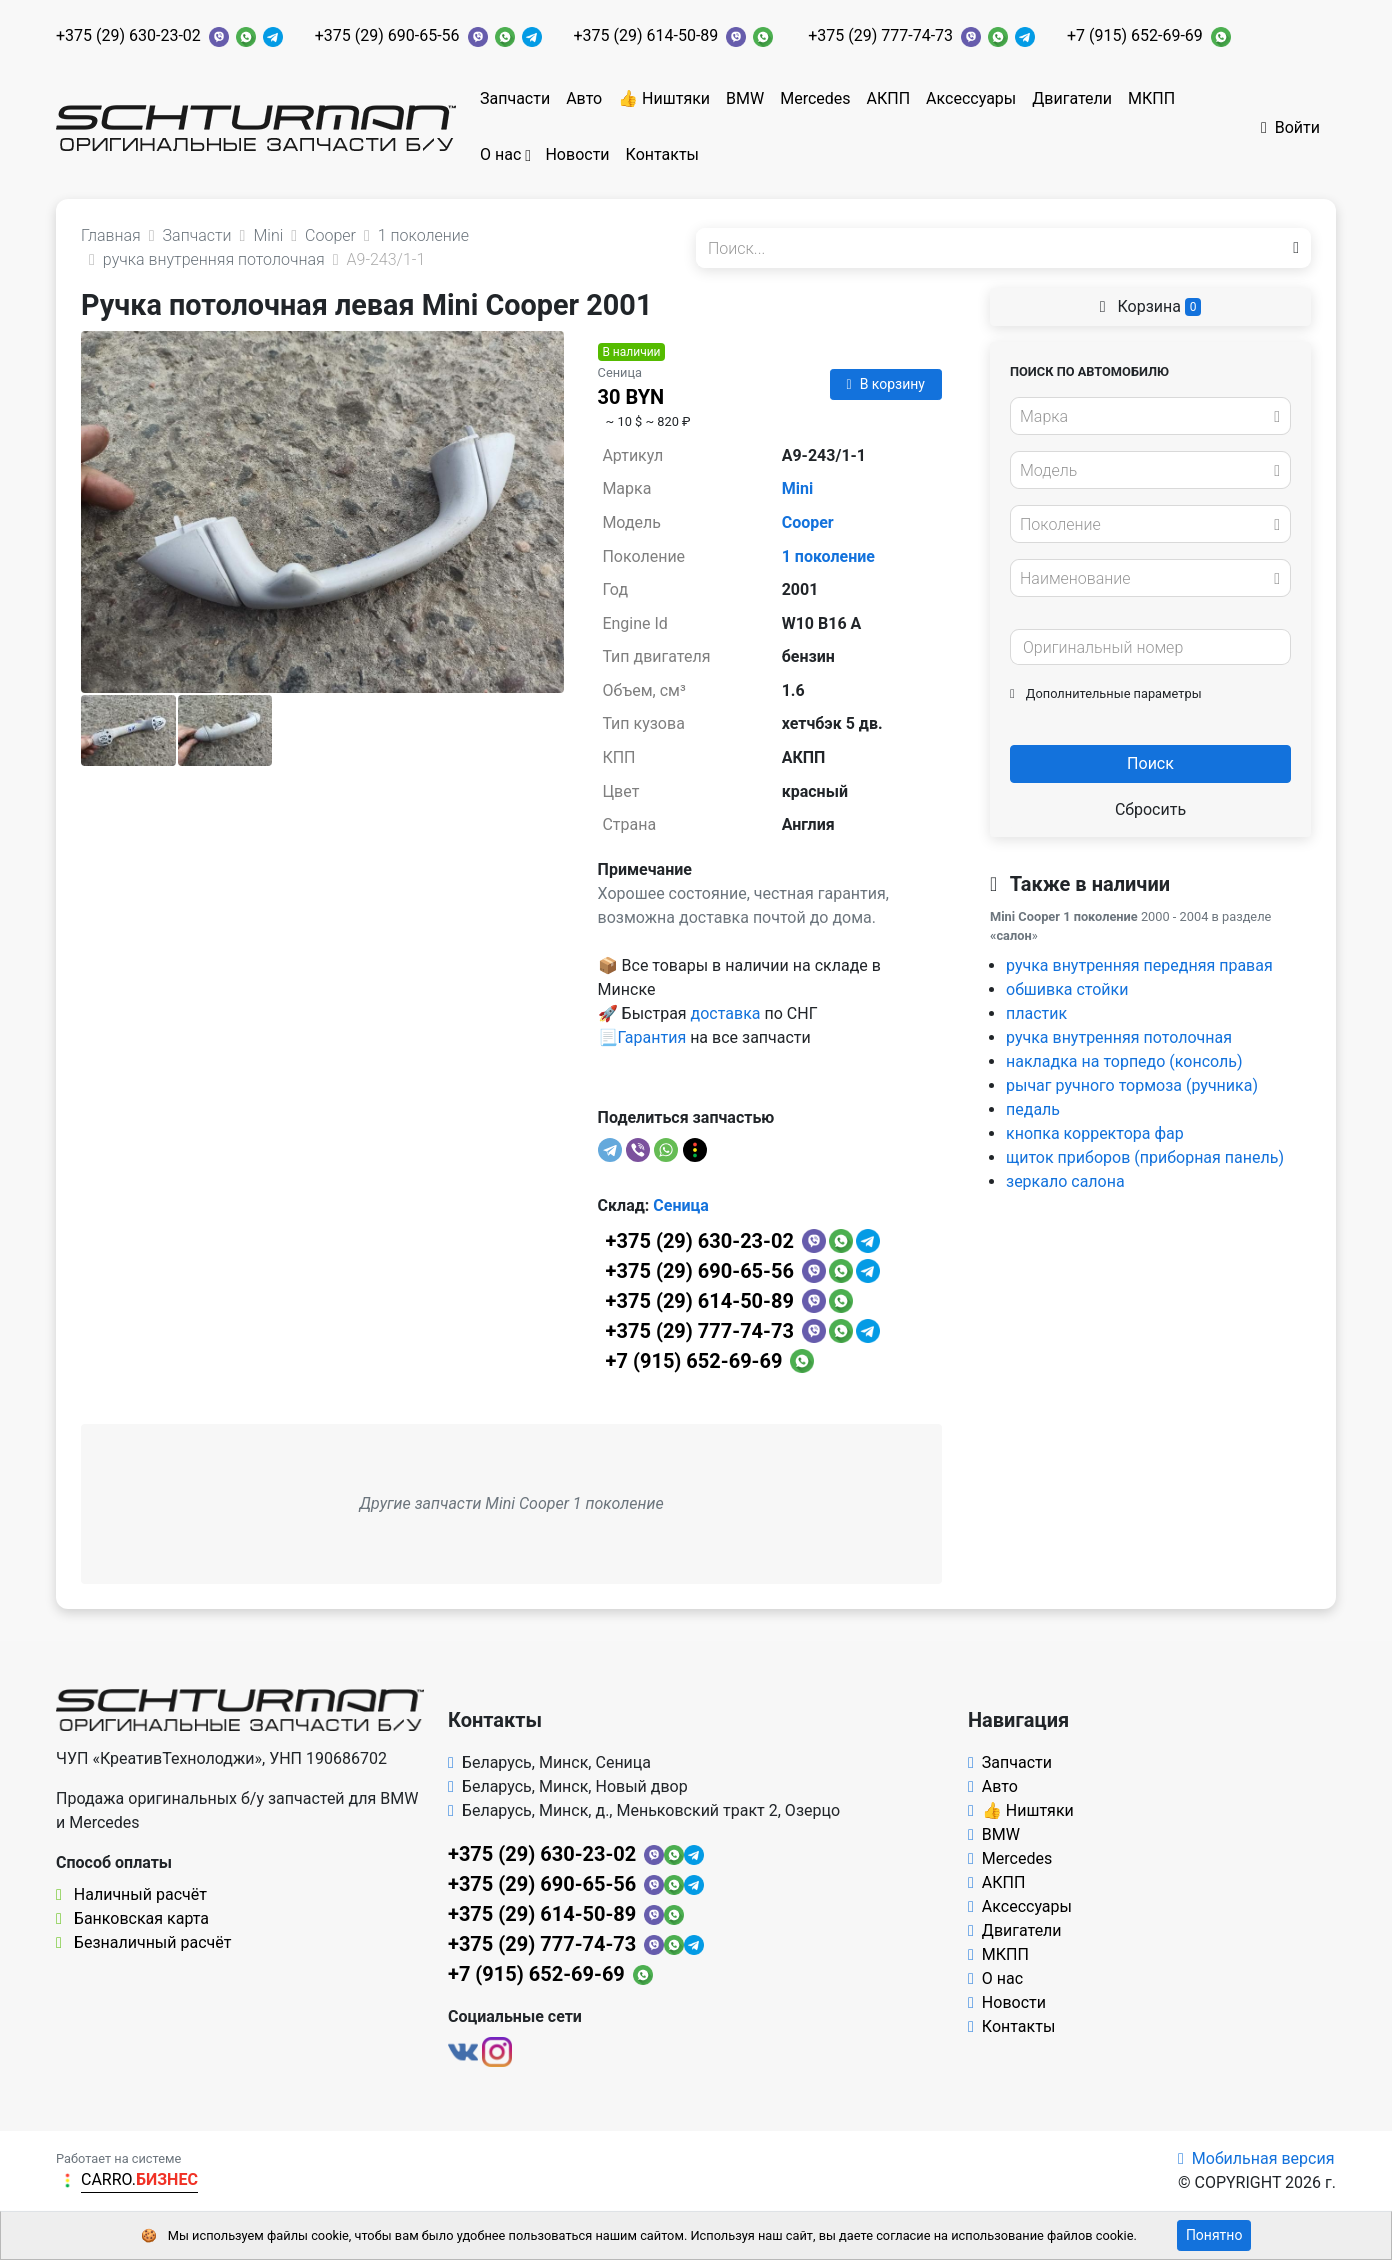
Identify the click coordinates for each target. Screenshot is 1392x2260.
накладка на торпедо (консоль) (1124, 1061)
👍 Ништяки (664, 98)
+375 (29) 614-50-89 (646, 35)
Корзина (1151, 306)
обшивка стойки (1067, 989)
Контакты (662, 154)
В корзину (886, 384)
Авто (584, 98)
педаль (1033, 1109)
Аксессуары (971, 98)
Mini (797, 488)
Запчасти (515, 98)
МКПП (1151, 98)
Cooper (808, 522)
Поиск (1150, 763)
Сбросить (1150, 809)
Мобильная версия (1256, 2158)
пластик (1036, 1013)
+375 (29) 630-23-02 (128, 35)
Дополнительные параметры (1106, 693)
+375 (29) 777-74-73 (880, 35)
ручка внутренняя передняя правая (1139, 965)
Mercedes (815, 98)
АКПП (889, 98)
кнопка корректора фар (1095, 1133)
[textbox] (1145, 417)
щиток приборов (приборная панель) (1145, 1157)
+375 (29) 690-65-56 (387, 35)
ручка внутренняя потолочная (1119, 1037)
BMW (745, 98)
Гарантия (652, 1037)
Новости (577, 154)
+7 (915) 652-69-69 (1135, 35)
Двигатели (1072, 98)
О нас (500, 154)
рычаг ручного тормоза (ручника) (1132, 1085)
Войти (1290, 127)
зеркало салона (1065, 1181)
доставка (726, 1013)
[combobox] (1150, 416)
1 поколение (828, 556)
